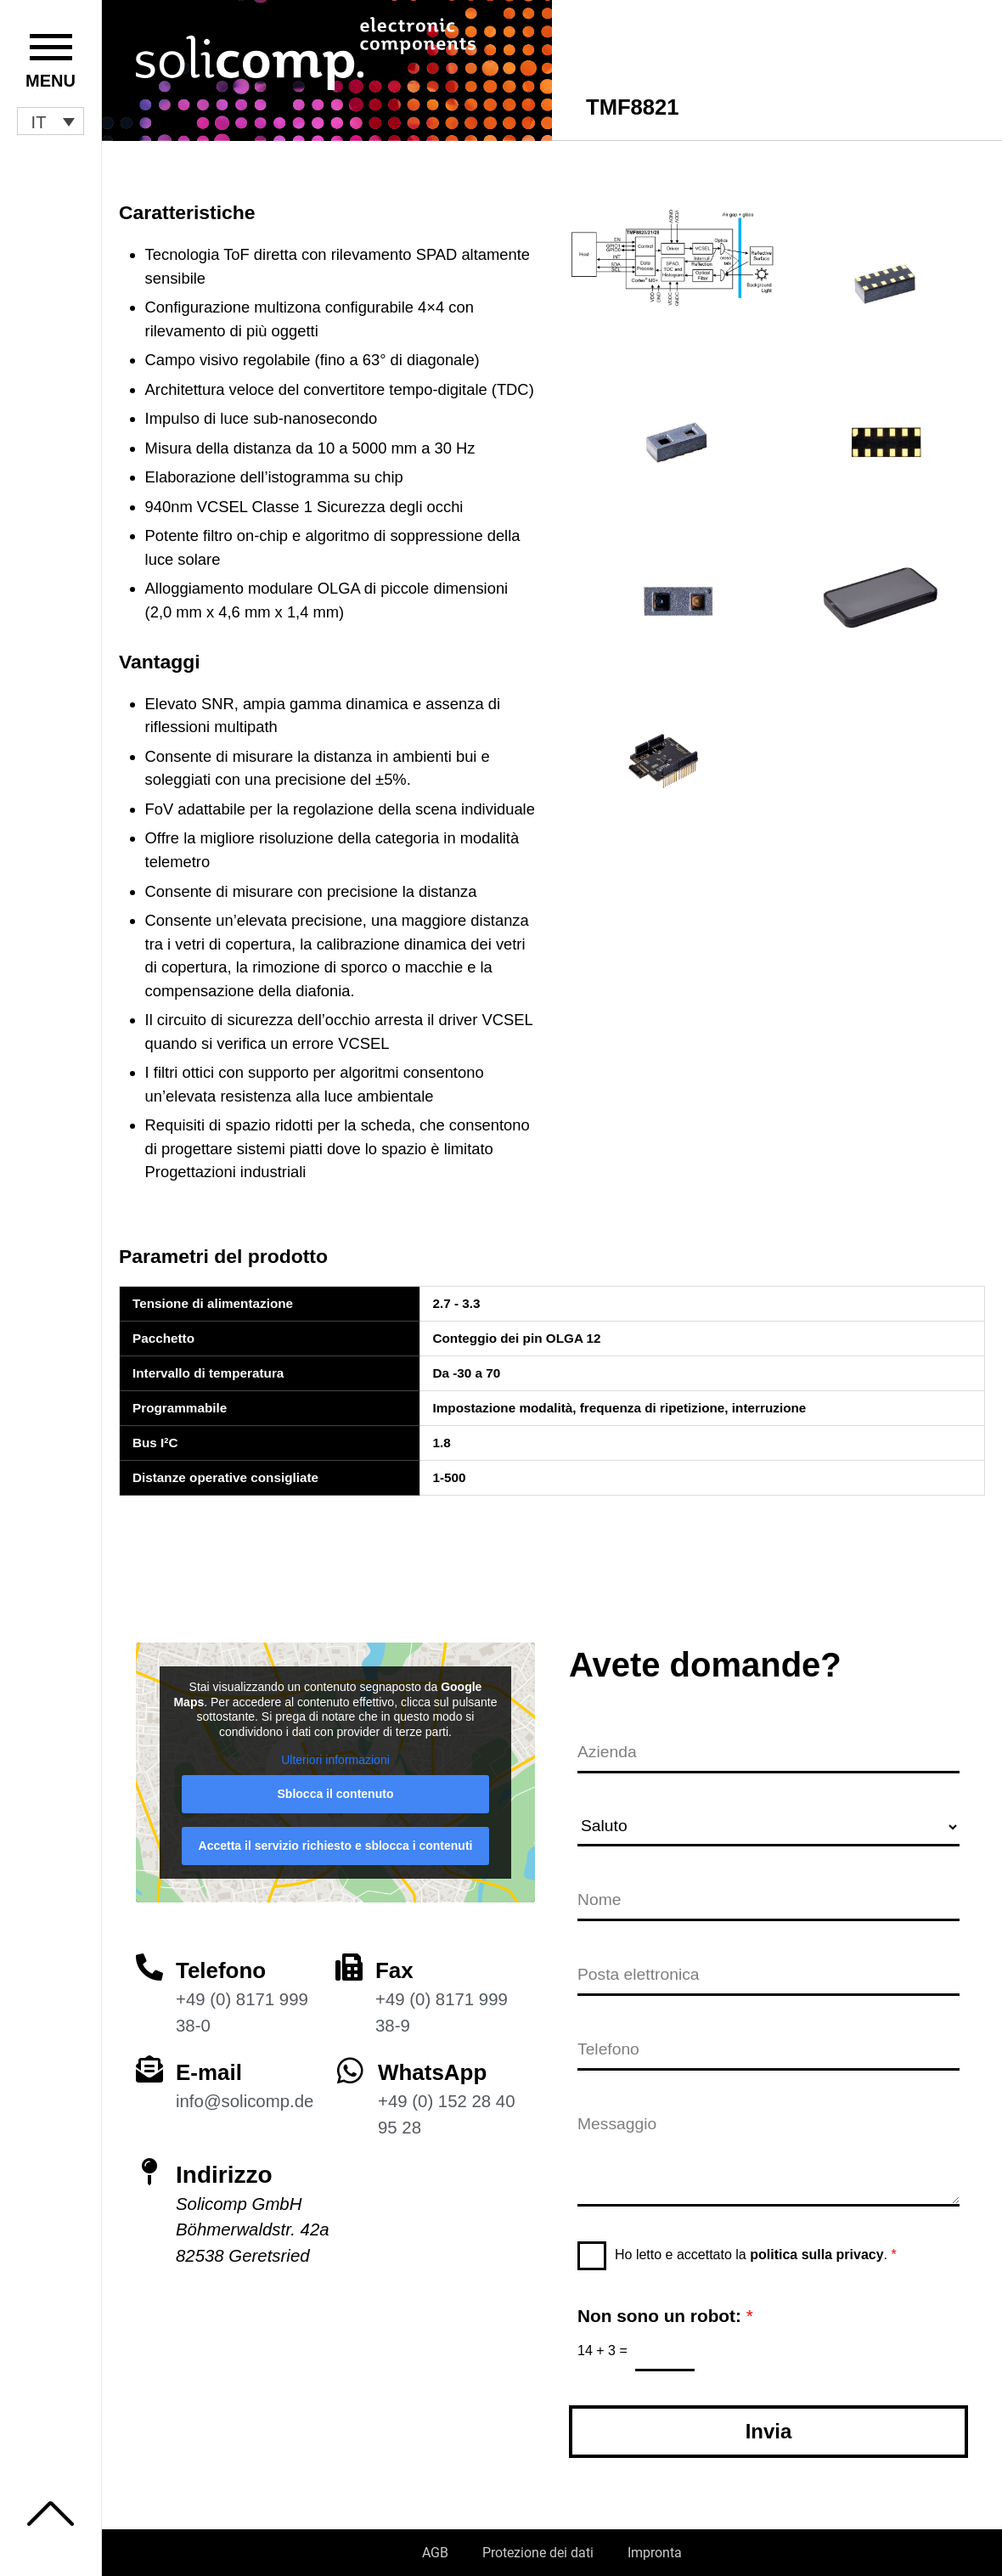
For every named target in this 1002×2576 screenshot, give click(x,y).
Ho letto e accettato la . (756, 2253)
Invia (769, 2431)
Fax (395, 1960)
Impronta (655, 2553)
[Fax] (349, 1956)
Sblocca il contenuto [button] (336, 1783)
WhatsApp (436, 2062)
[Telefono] (149, 1956)
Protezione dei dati (538, 2553)
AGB (435, 2553)
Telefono (224, 1960)
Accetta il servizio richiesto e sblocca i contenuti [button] (336, 1835)
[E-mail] (149, 2058)
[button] (50, 121)
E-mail (211, 2062)
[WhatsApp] (350, 2060)
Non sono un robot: (665, 2314)
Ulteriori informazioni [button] (335, 1749)
